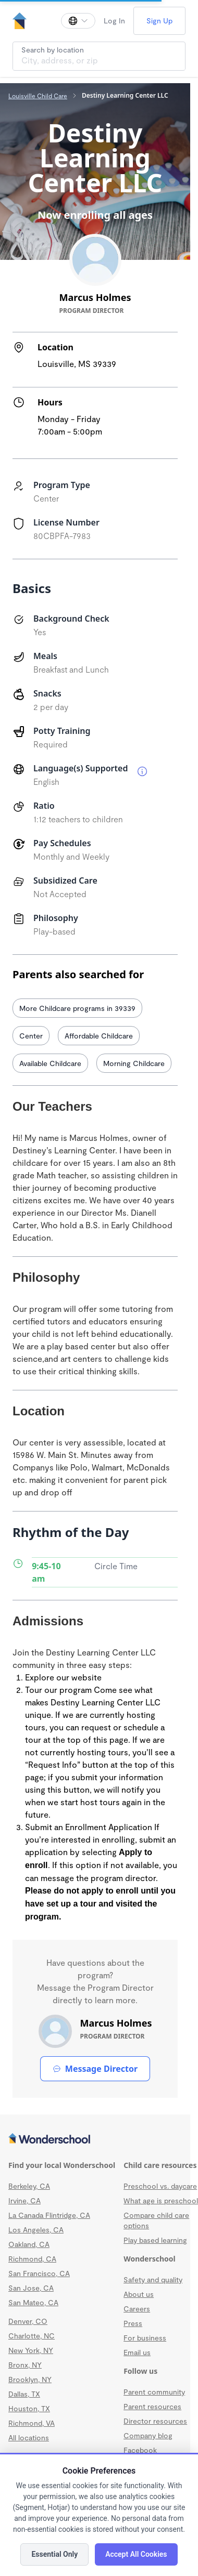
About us (138, 2294)
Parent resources (152, 2406)
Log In (114, 20)
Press (132, 2323)
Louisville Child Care (37, 95)
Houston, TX (29, 2408)
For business (144, 2337)
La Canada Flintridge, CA (49, 2215)
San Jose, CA (31, 2287)
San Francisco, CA (39, 2273)
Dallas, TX (24, 2393)
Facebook (140, 2450)
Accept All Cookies (136, 2554)
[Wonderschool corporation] (95, 2139)
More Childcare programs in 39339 (77, 1008)
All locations (28, 2437)
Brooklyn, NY (30, 2379)
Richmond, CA (32, 2258)
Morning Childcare (134, 1063)
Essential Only (54, 2554)
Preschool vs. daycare (160, 2185)
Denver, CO (27, 2321)
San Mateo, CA (33, 2302)
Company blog (147, 2435)
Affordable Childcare (99, 1035)
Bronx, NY (25, 2364)
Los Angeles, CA (36, 2229)
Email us (137, 2352)
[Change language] (78, 21)
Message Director (95, 2068)
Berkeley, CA (29, 2185)
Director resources (155, 2420)
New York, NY (30, 2350)
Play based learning (155, 2240)
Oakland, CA (28, 2244)
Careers (136, 2308)
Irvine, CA (24, 2200)
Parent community (154, 2391)
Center (31, 1035)
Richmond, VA (31, 2423)
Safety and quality (152, 2279)
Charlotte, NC (31, 2335)
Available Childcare (50, 1063)
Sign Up (159, 20)
